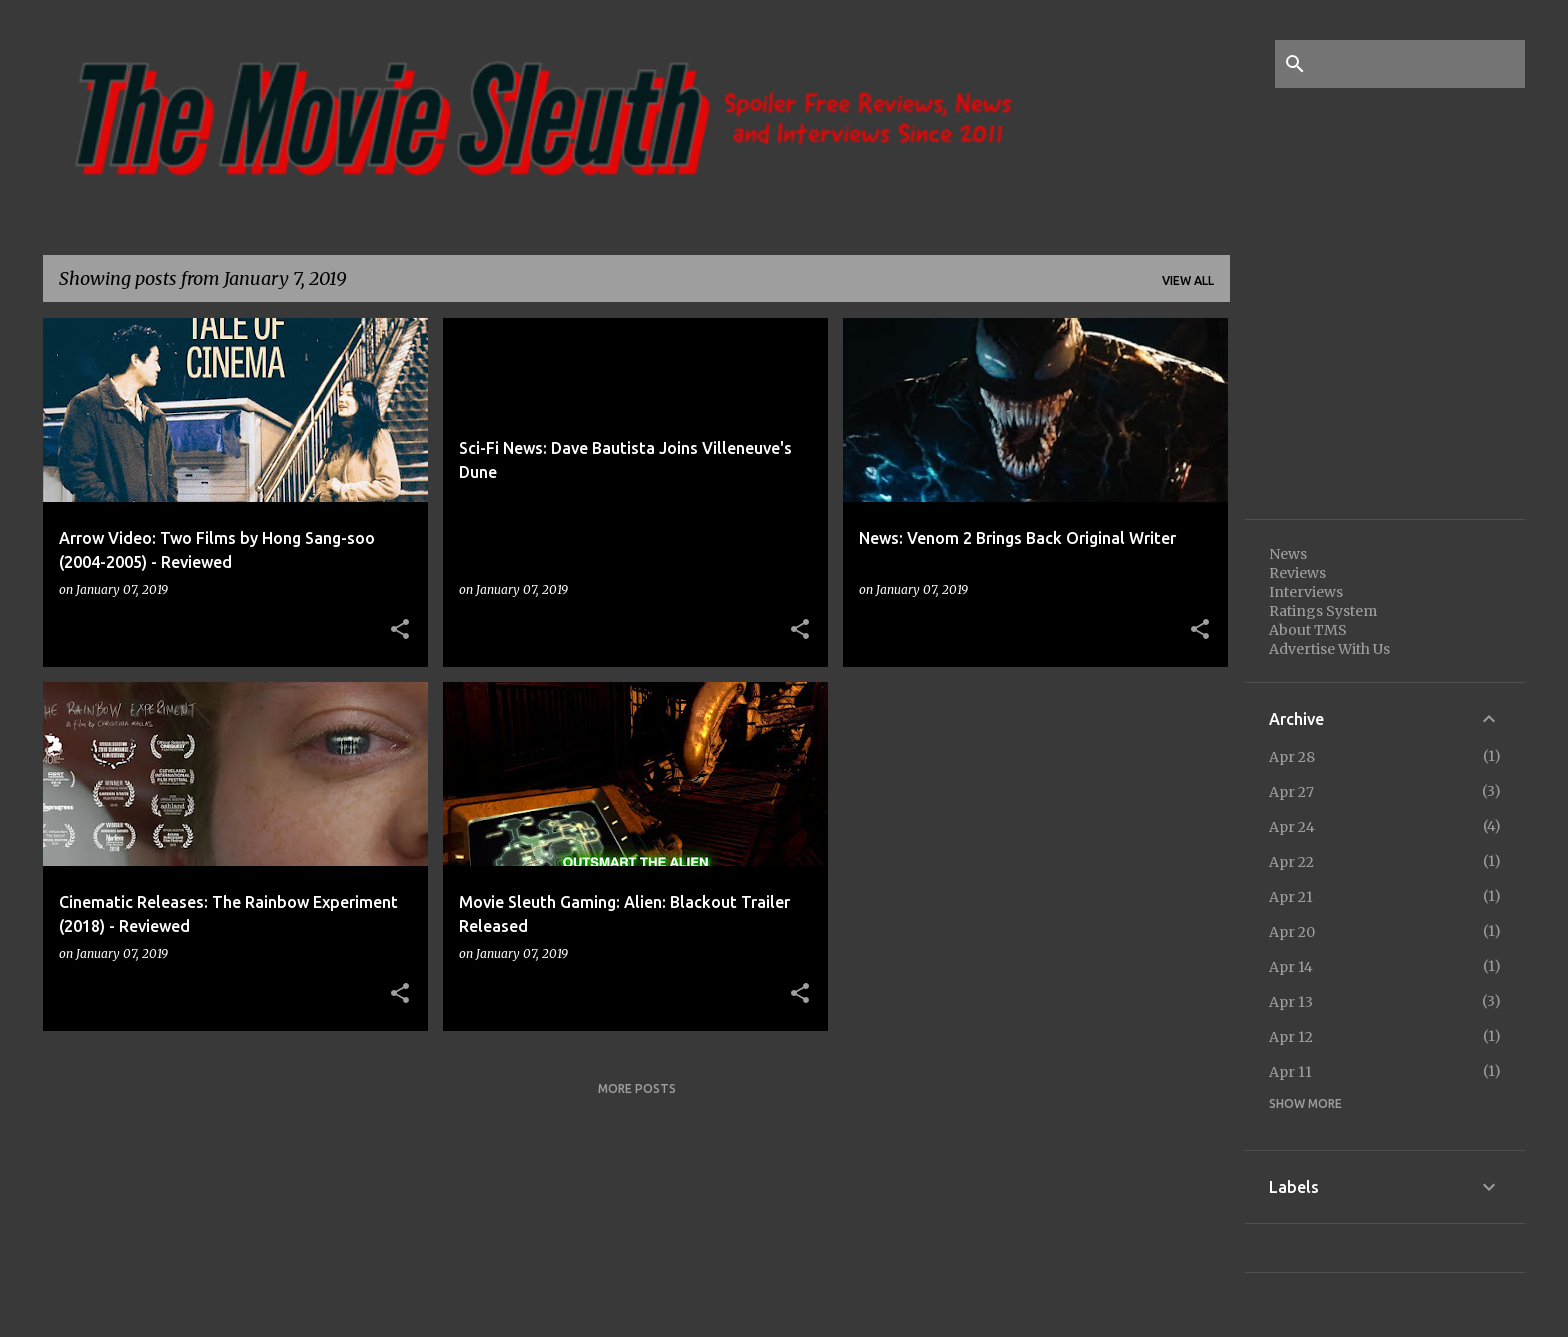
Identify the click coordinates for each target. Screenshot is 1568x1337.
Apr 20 (1292, 932)
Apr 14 (1291, 967)
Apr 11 (1290, 1072)
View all (1188, 280)
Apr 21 (1291, 897)
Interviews (1306, 592)
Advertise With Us (1329, 649)
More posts (637, 1088)
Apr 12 (1291, 1037)
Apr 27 (1291, 792)
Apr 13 (1291, 1002)
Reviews (1297, 573)
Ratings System (1323, 611)
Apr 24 (1292, 827)
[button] (400, 630)
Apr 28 (1292, 757)
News (1288, 554)
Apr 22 (1291, 862)
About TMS (1308, 630)
